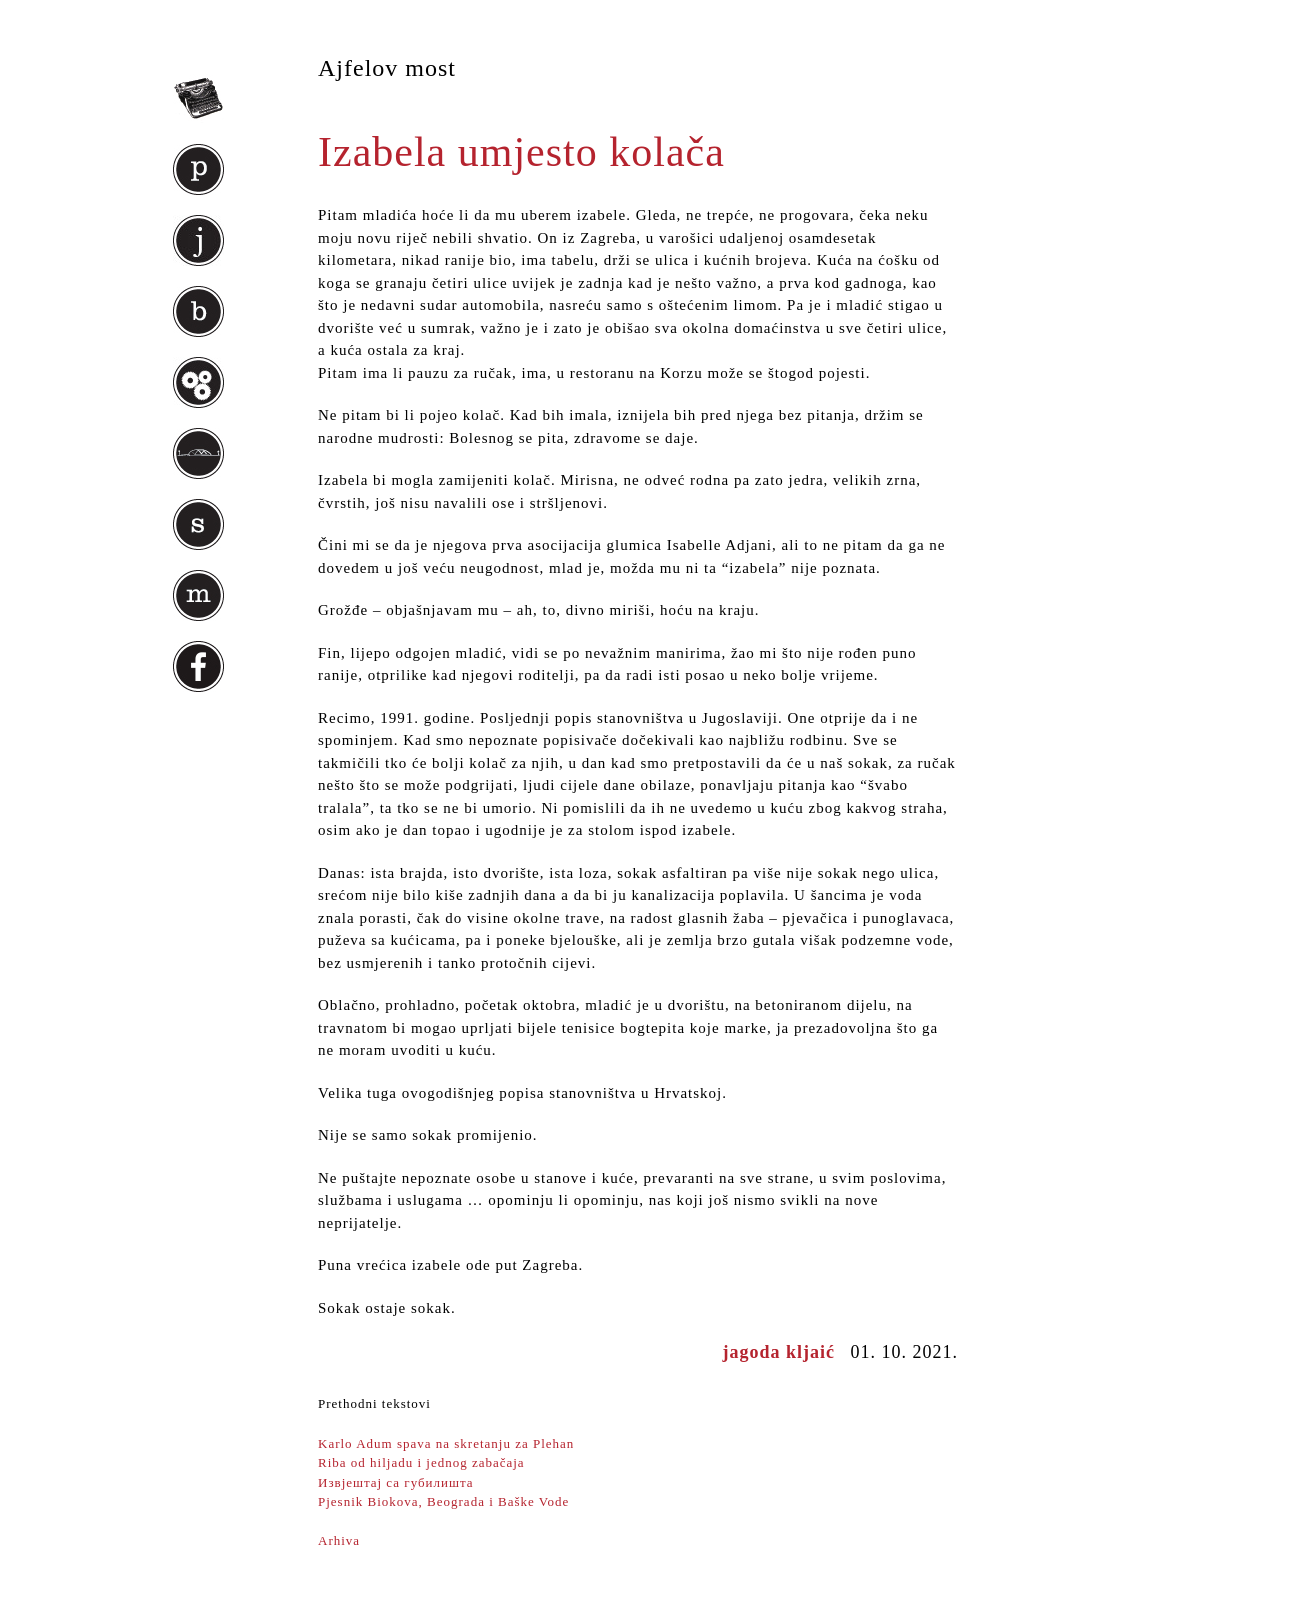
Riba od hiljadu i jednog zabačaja (421, 1462)
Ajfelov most (387, 68)
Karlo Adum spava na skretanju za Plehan (446, 1443)
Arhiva (339, 1540)
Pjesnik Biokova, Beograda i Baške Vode (443, 1501)
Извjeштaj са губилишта (396, 1482)
